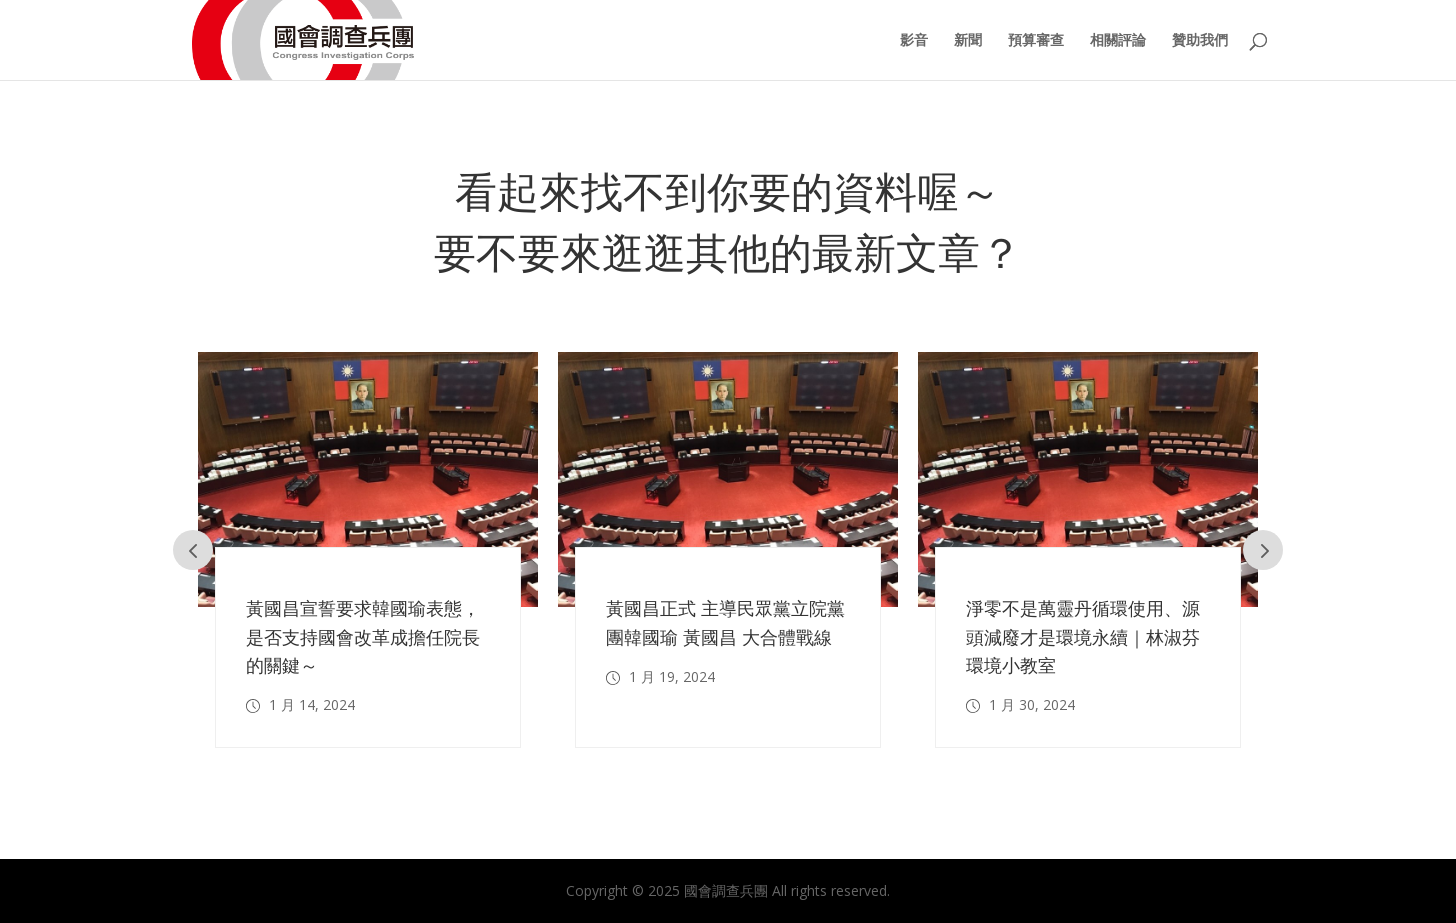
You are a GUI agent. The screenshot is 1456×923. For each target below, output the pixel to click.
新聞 (968, 41)
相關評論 (1118, 41)
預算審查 (1036, 41)
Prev (193, 550)
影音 (914, 41)
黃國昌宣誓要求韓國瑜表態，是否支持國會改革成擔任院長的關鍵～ (363, 637)
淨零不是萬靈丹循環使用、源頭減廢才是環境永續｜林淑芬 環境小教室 (1083, 637)
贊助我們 (1200, 41)
